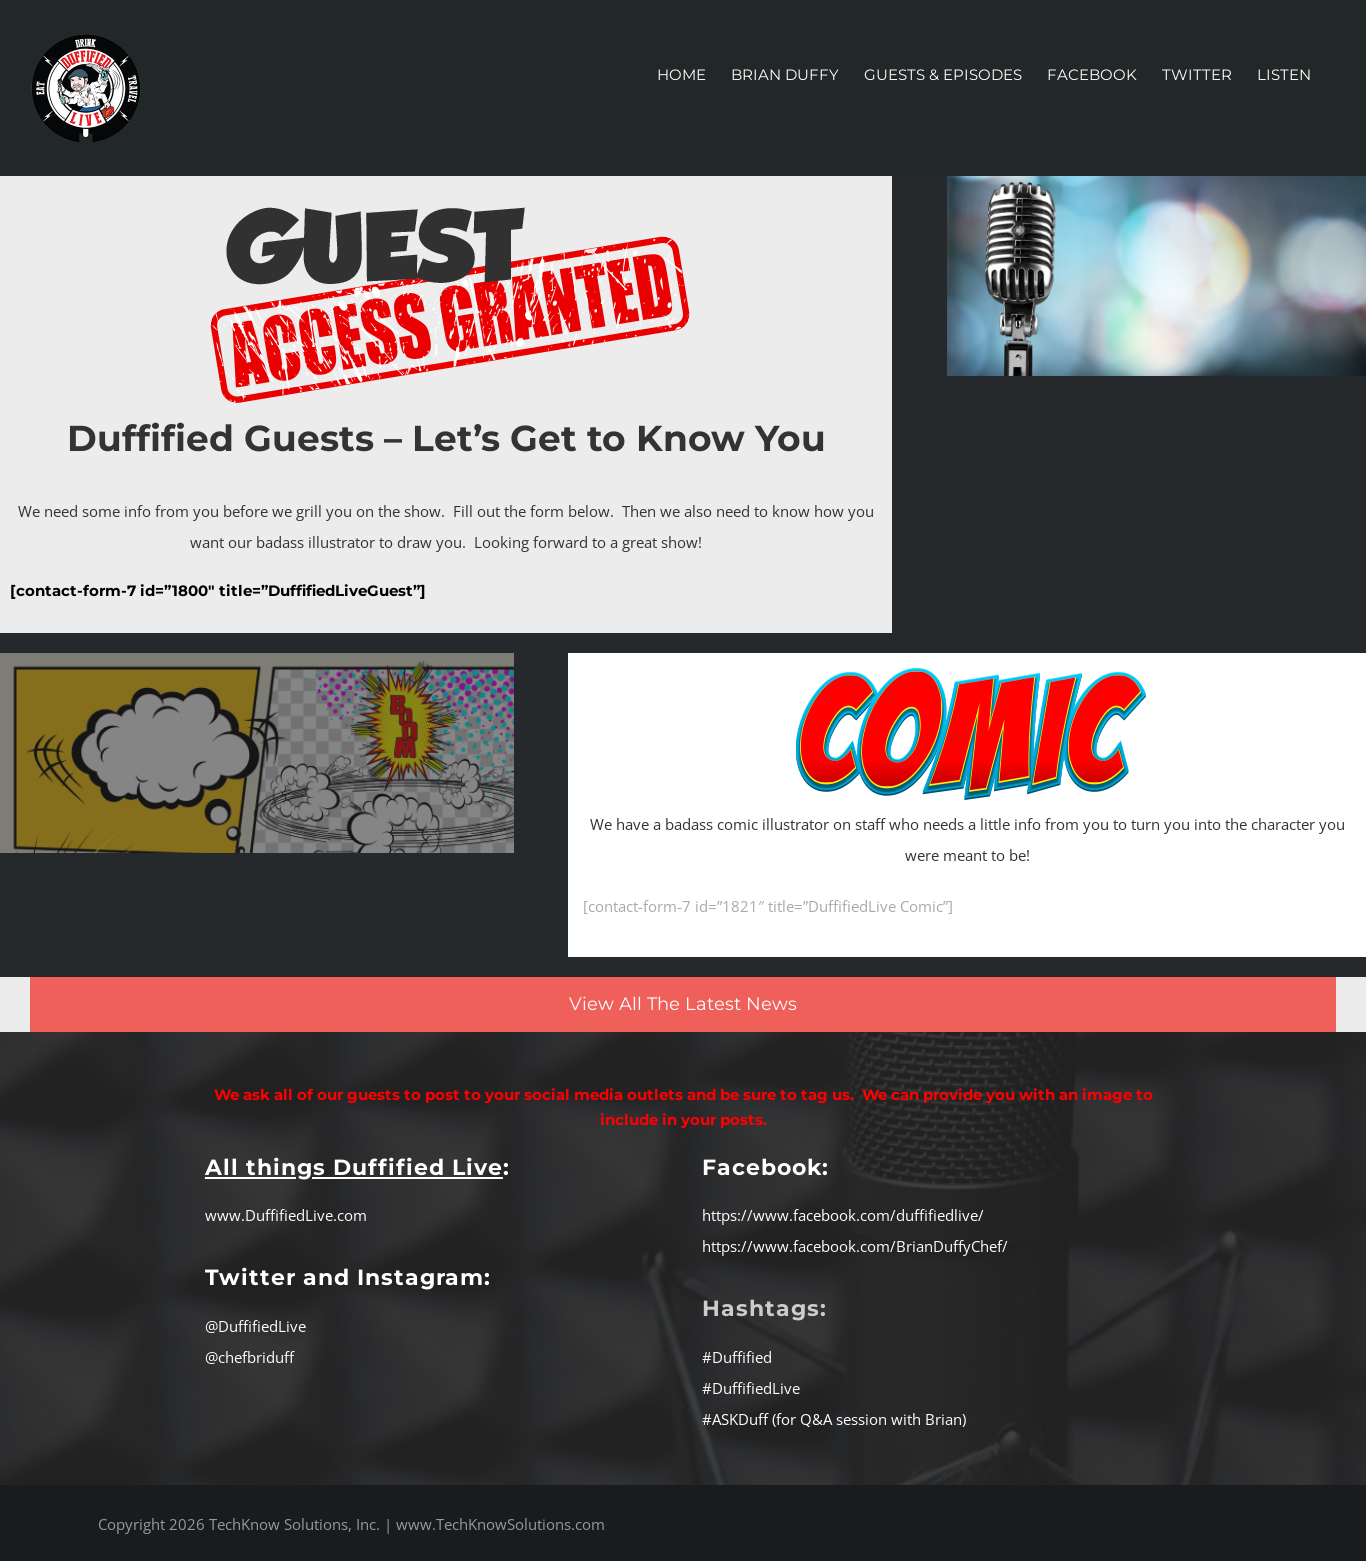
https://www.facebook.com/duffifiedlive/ (843, 1215)
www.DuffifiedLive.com (286, 1215)
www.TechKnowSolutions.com (500, 1524)
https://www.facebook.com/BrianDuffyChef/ (855, 1246)
